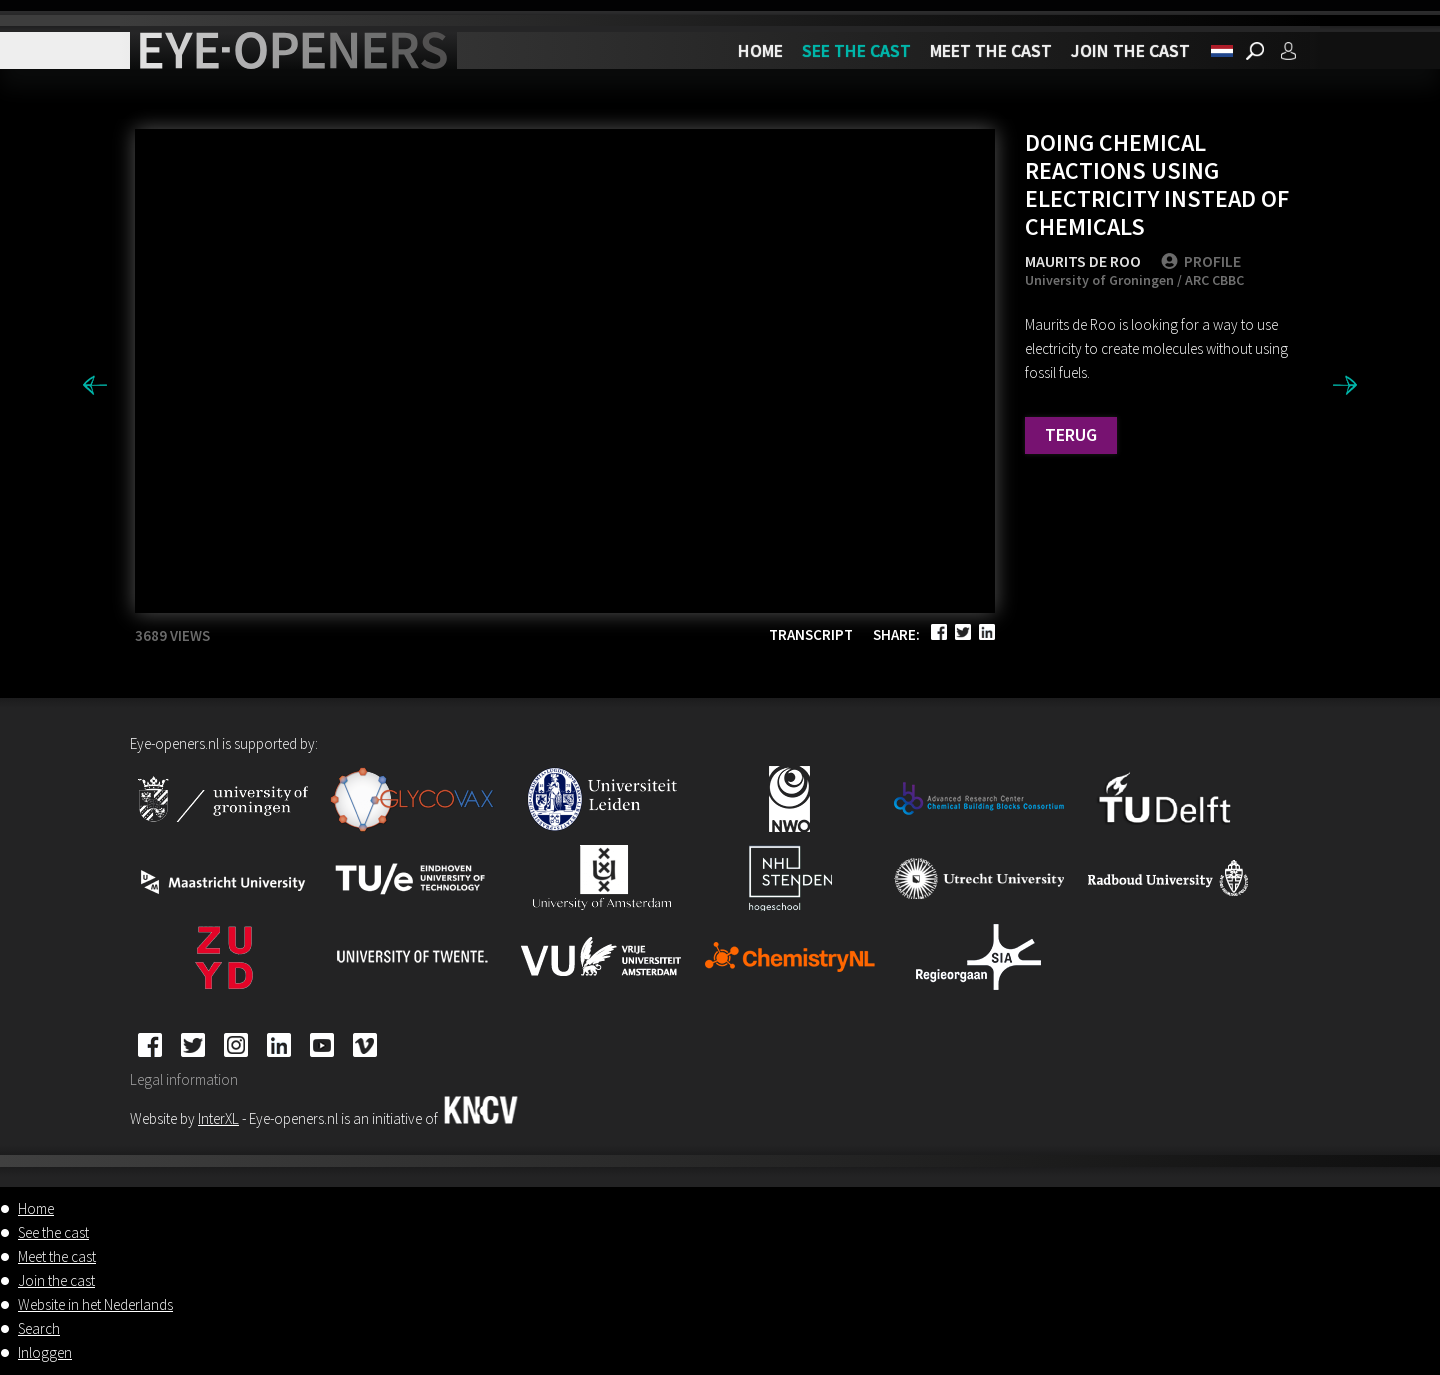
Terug (1071, 434)
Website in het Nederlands (95, 1304)
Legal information (184, 1079)
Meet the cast (991, 50)
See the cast (856, 50)
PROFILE (1201, 261)
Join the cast (1130, 50)
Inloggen (45, 1352)
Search (39, 1328)
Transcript (811, 634)
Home (760, 50)
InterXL (218, 1118)
